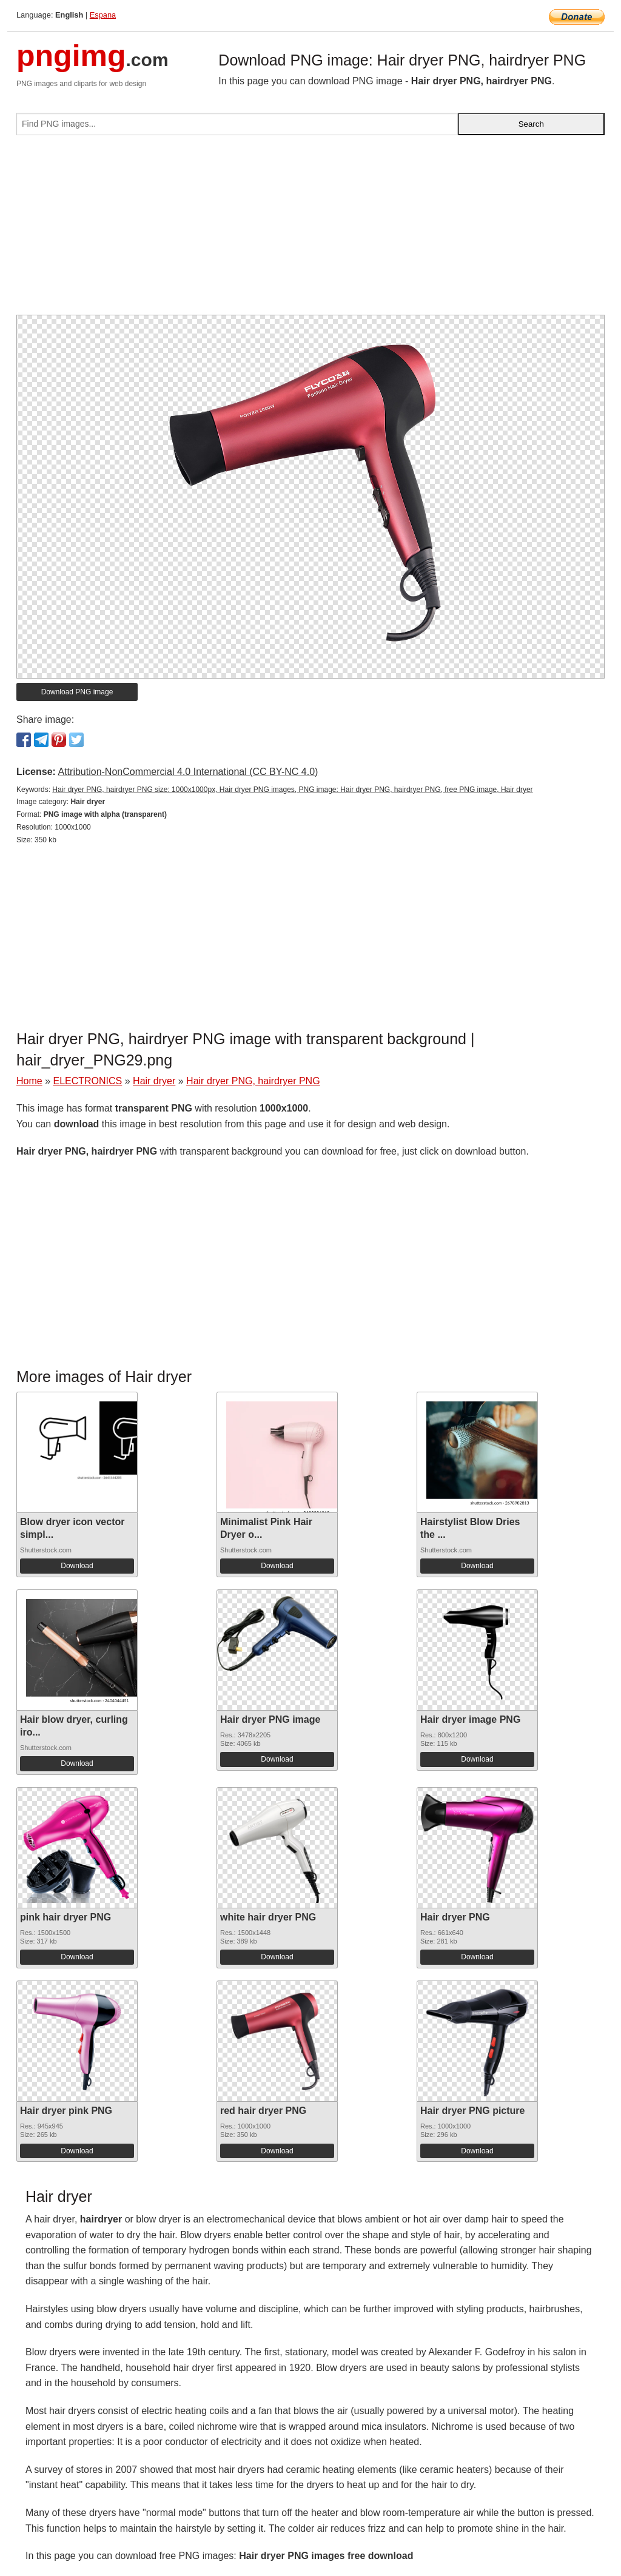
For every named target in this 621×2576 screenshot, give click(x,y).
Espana (103, 14)
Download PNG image (77, 692)
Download (77, 1565)
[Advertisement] (310, 230)
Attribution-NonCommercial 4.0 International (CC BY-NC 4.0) (188, 771)
